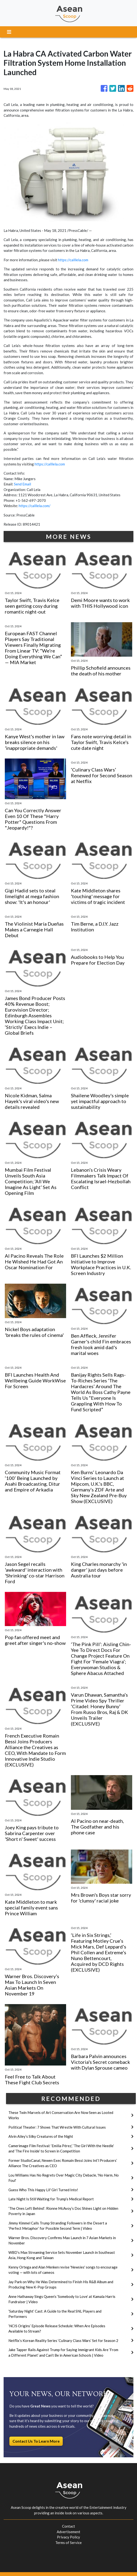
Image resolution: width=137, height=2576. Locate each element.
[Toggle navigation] (9, 32)
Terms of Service (68, 2542)
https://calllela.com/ (34, 505)
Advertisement (68, 2532)
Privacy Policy (68, 2537)
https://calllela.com (73, 260)
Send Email (22, 484)
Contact (68, 2526)
